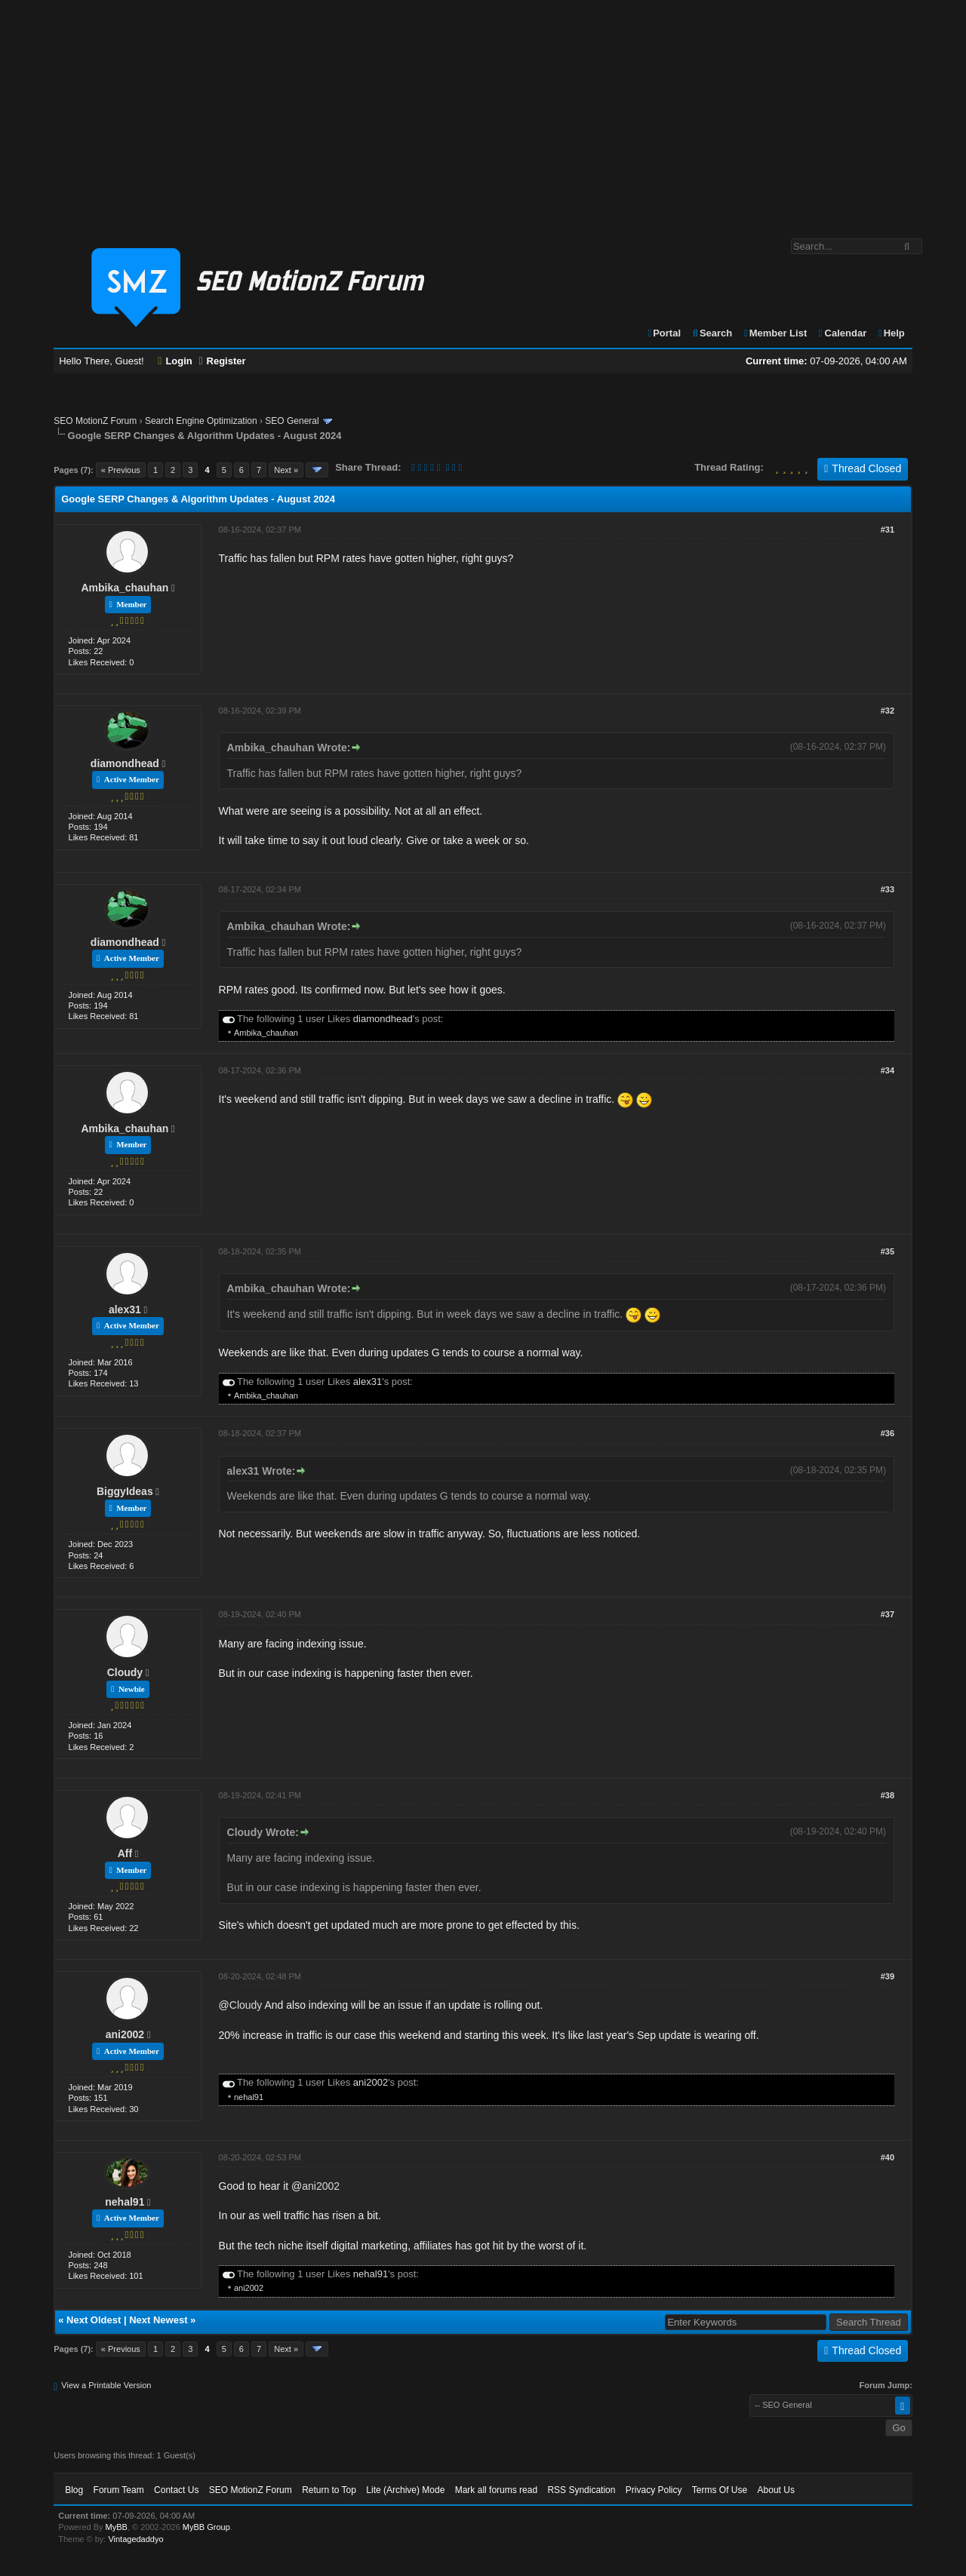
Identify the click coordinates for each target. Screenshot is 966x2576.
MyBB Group (206, 2526)
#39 (887, 1976)
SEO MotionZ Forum (95, 421)
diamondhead (125, 763)
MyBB (117, 2526)
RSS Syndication (581, 2490)
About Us (776, 2490)
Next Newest (158, 2320)
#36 (887, 1433)
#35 (887, 1251)
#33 (887, 889)
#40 (887, 2157)
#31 (887, 529)
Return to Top (329, 2490)
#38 (887, 1795)
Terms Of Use (719, 2490)
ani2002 (125, 2034)
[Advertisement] (483, 111)
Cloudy (125, 1672)
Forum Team (119, 2490)
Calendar (841, 333)
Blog (74, 2490)
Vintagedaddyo (135, 2539)
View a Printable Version (106, 2385)
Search (712, 333)
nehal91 (248, 2097)
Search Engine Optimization (201, 421)
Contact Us (176, 2490)
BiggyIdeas (125, 1491)
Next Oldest (93, 2320)
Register (221, 361)
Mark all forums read (496, 2490)
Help (891, 333)
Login (175, 361)
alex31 (125, 1309)
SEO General (291, 421)
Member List (775, 333)
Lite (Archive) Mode (405, 2490)
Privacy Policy (654, 2490)
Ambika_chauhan (124, 588)
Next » (286, 469)
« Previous (120, 469)
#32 (887, 710)
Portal (663, 333)
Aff (125, 1853)
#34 (887, 1070)
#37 (887, 1614)
